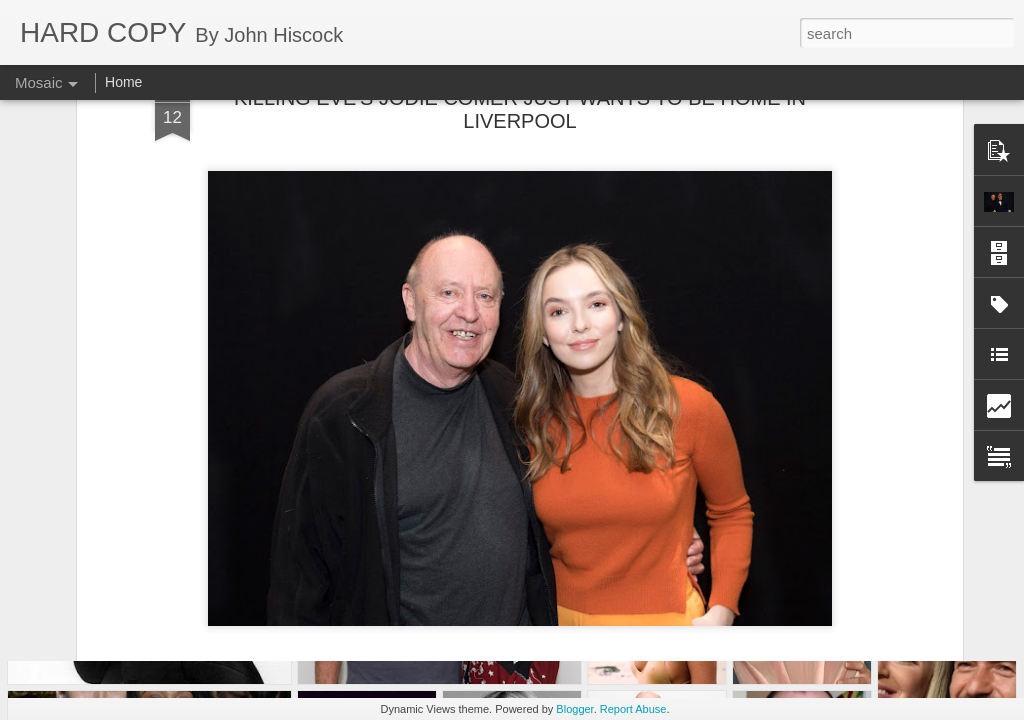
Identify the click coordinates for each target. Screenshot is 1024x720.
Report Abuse (633, 709)
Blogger (574, 709)
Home (123, 82)
